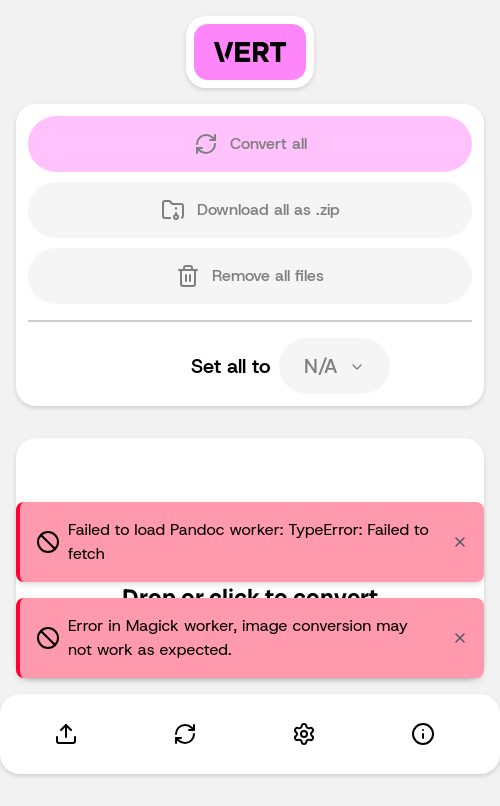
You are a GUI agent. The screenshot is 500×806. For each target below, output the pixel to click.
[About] (422, 734)
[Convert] (184, 734)
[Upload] (65, 734)
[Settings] (303, 734)
